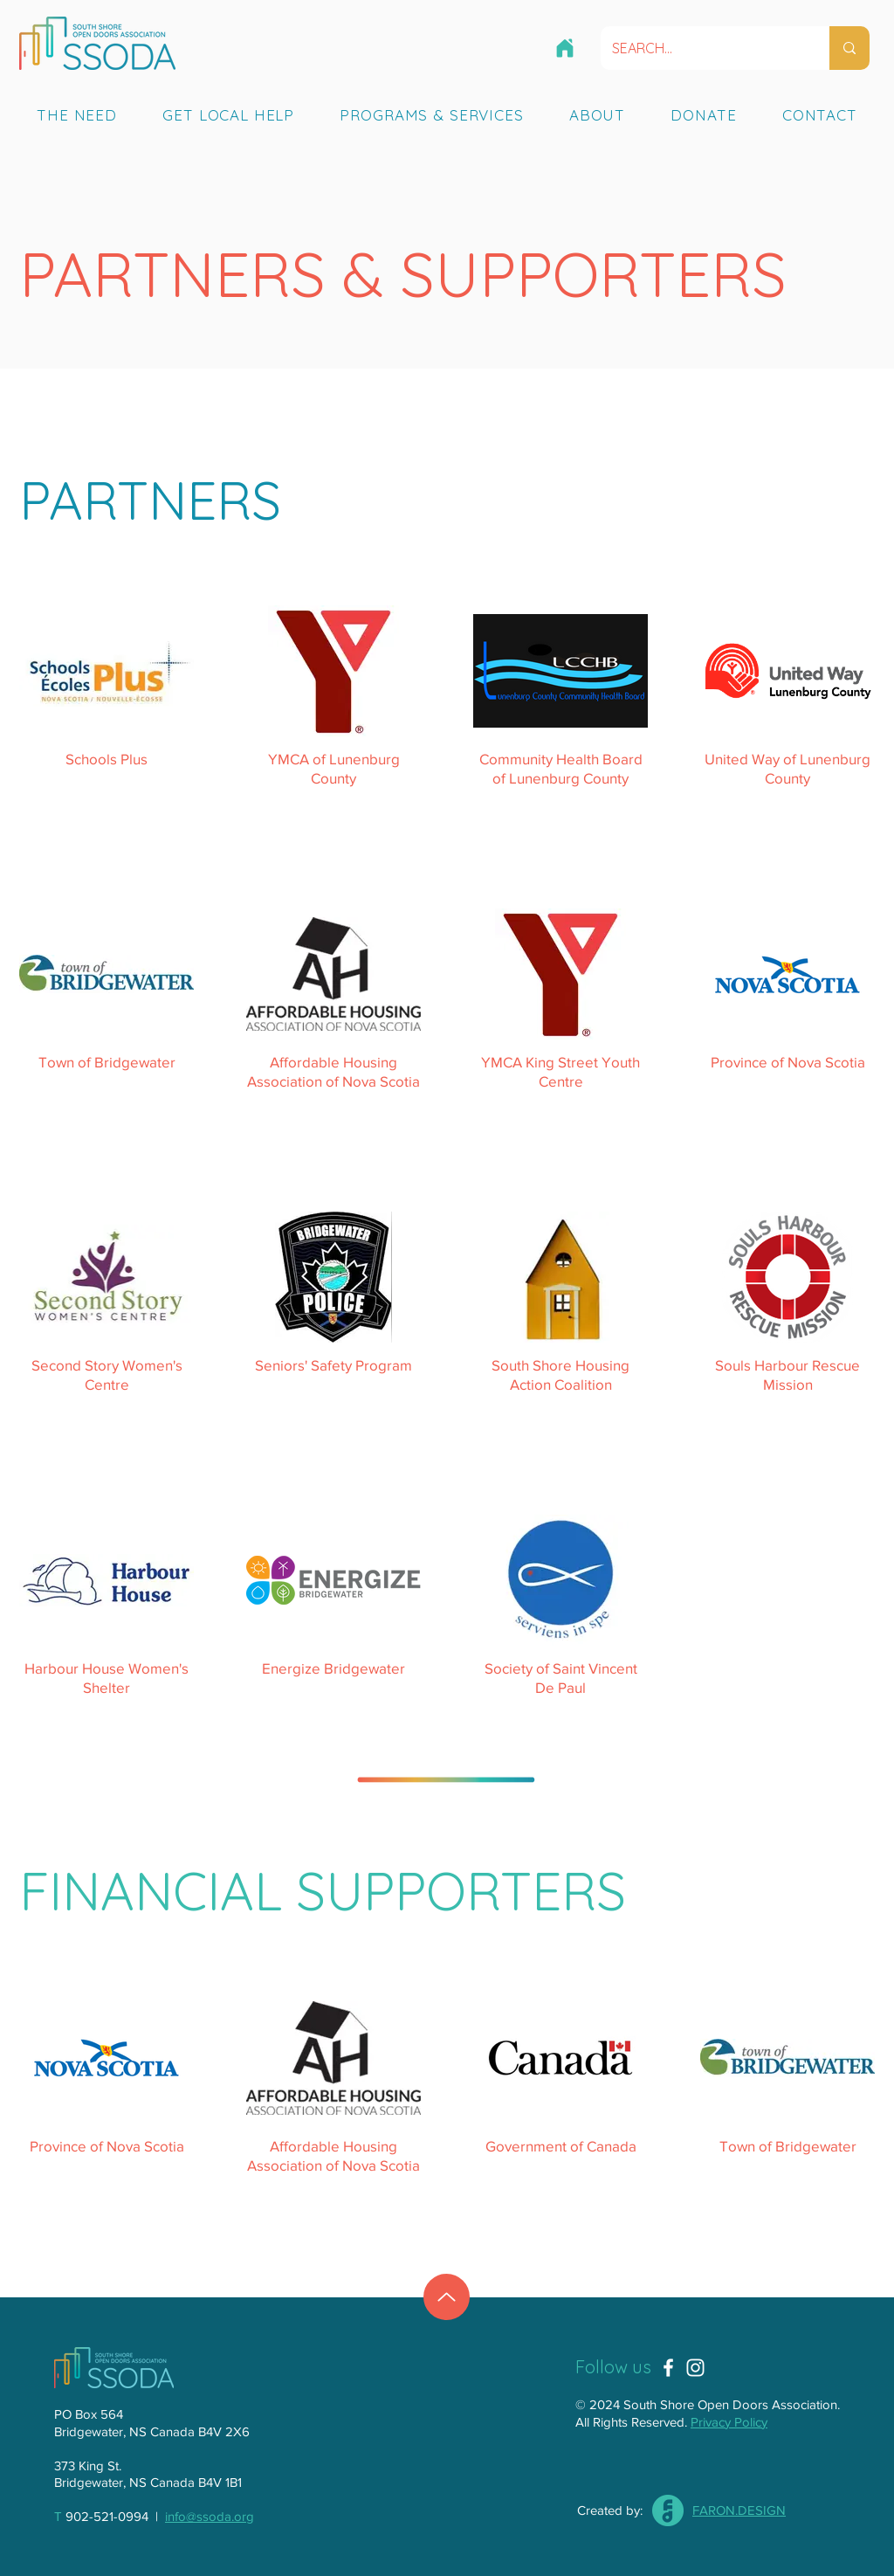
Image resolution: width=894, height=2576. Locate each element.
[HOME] (564, 48)
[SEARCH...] (702, 48)
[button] (76, 114)
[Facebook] (668, 2367)
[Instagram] (695, 2367)
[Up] (446, 2297)
